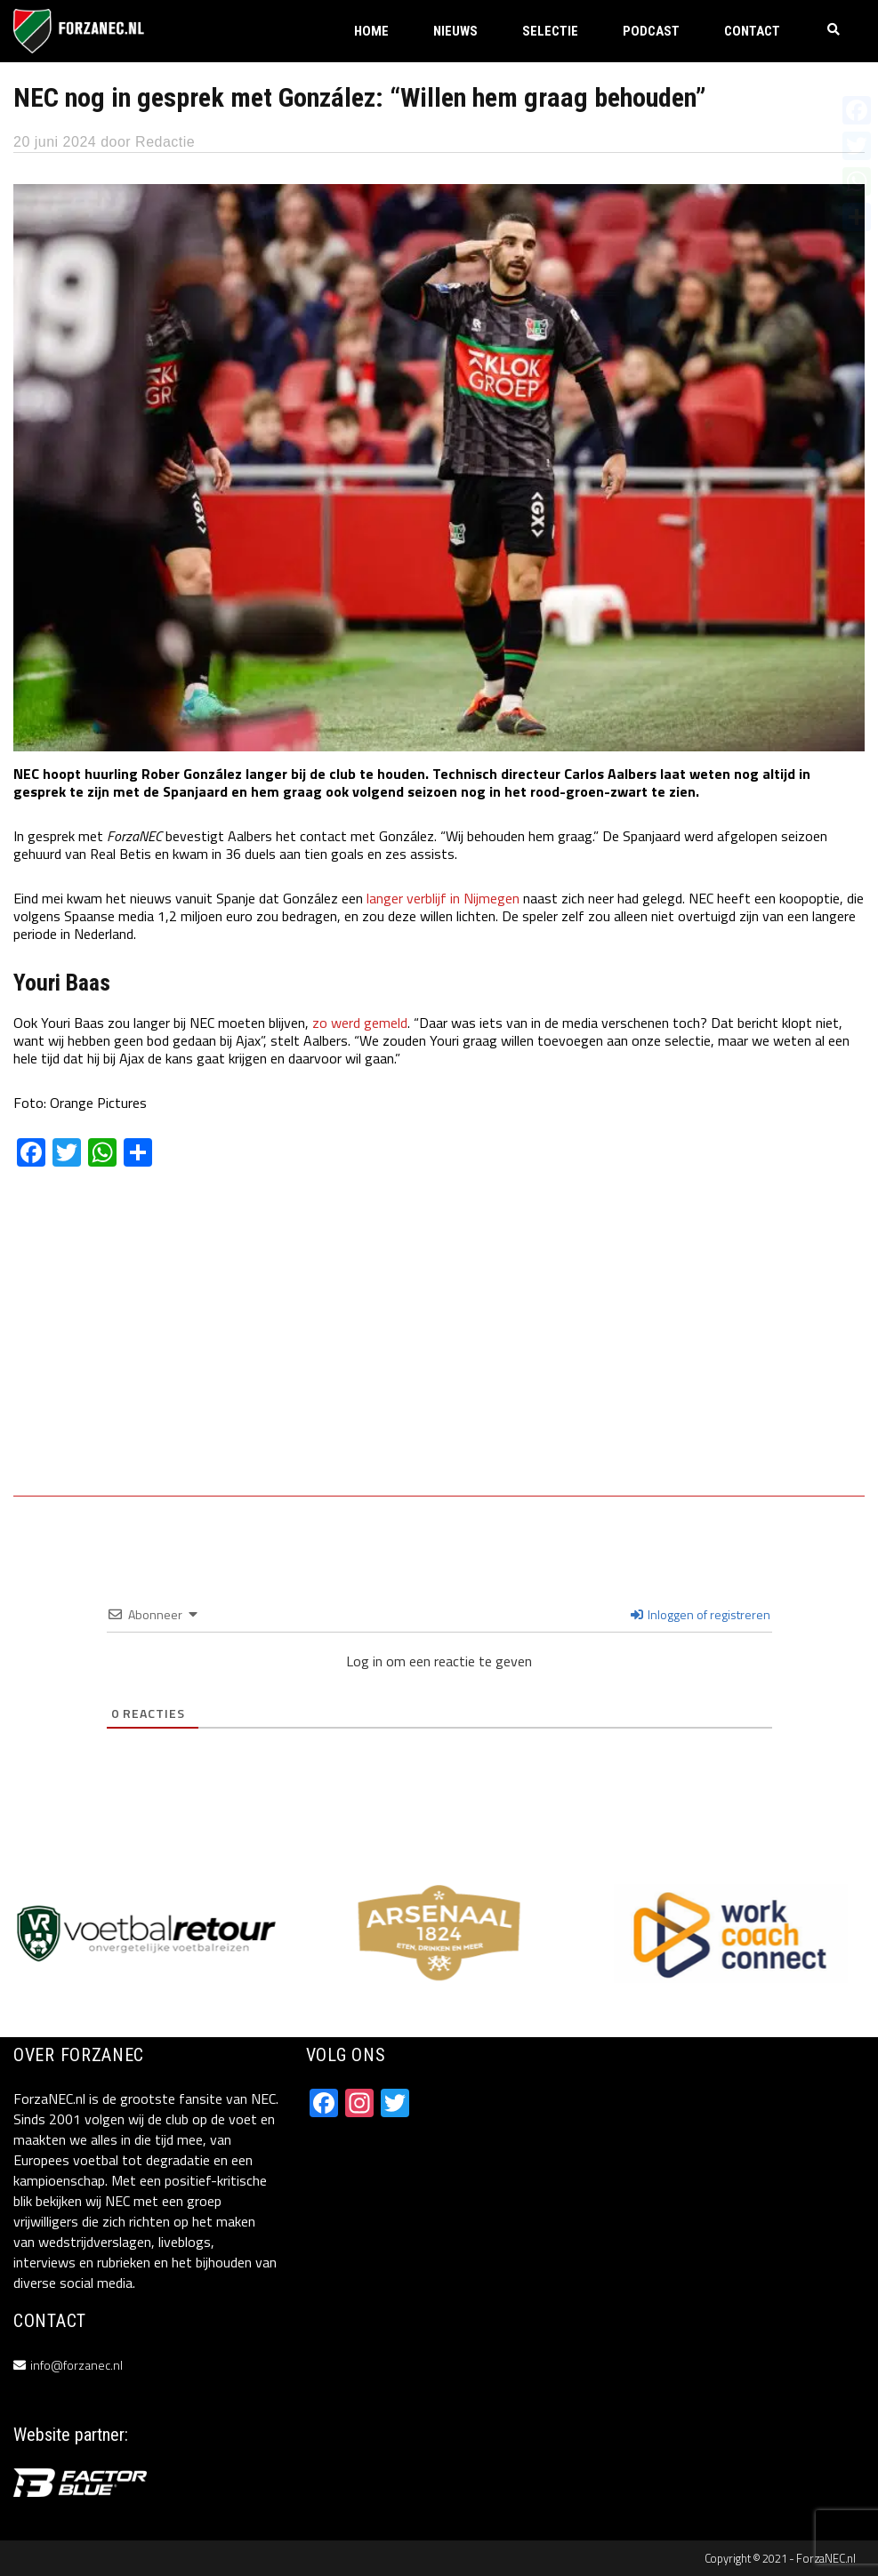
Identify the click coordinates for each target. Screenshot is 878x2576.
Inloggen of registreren (700, 1614)
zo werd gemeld (359, 1022)
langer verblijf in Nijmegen (443, 898)
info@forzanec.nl (76, 2364)
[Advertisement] (439, 1344)
